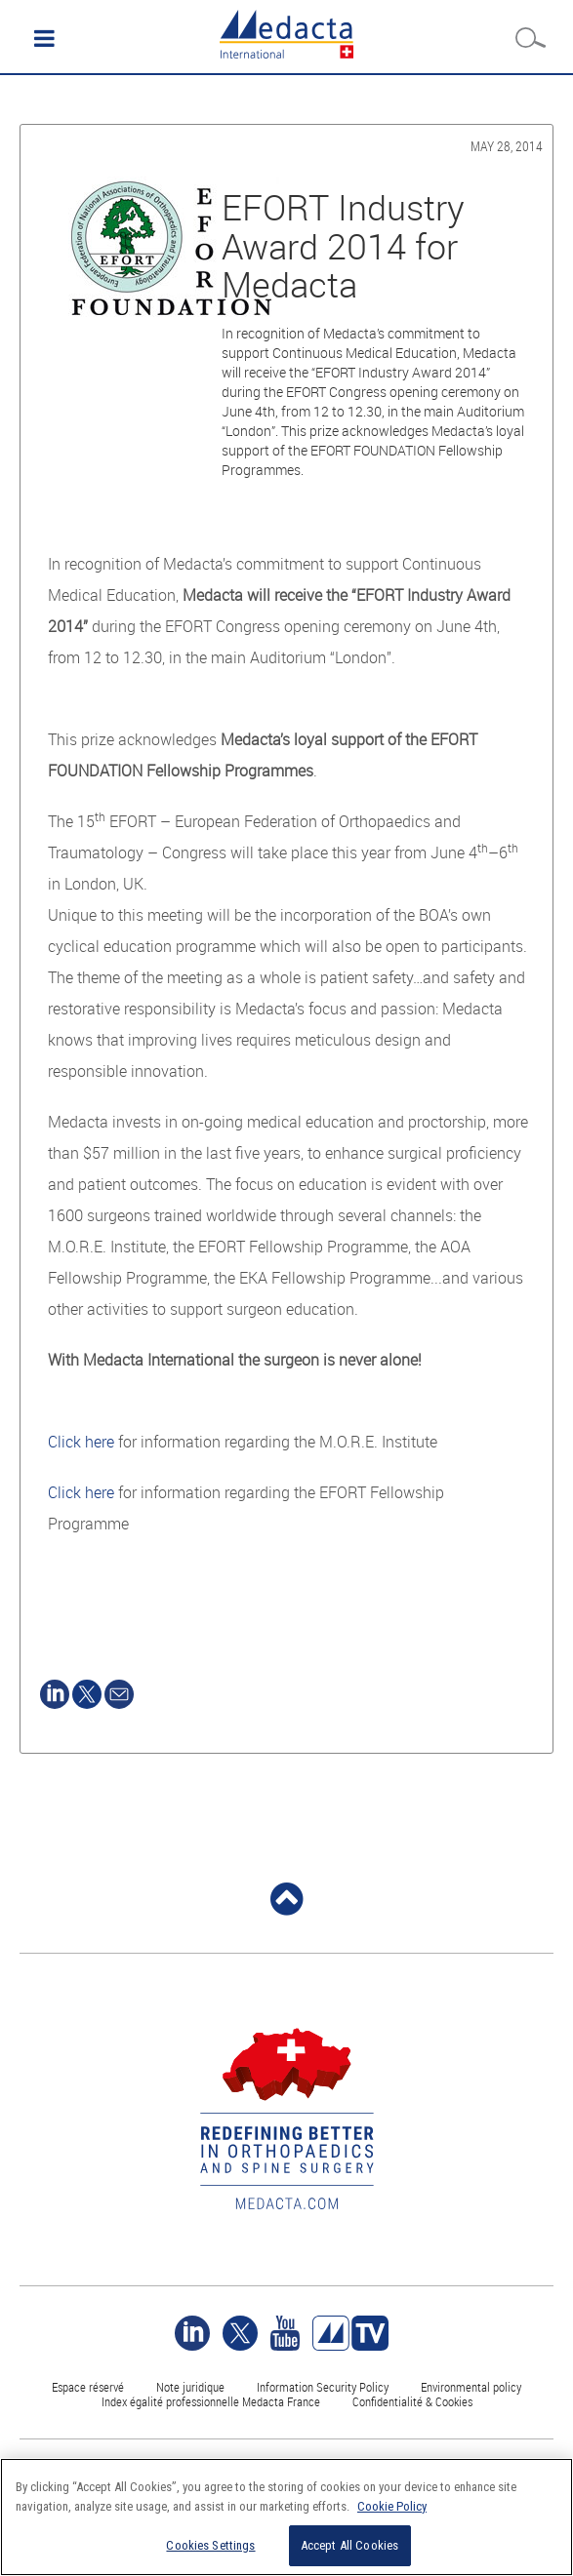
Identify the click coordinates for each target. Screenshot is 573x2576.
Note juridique (190, 2387)
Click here (81, 1441)
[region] (286, 2517)
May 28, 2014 (507, 146)
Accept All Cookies (349, 2545)
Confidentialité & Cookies (412, 2401)
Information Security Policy (323, 2387)
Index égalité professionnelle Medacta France (211, 2401)
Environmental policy (471, 2387)
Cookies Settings (210, 2545)
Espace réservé (89, 2387)
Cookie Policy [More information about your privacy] (392, 2506)
